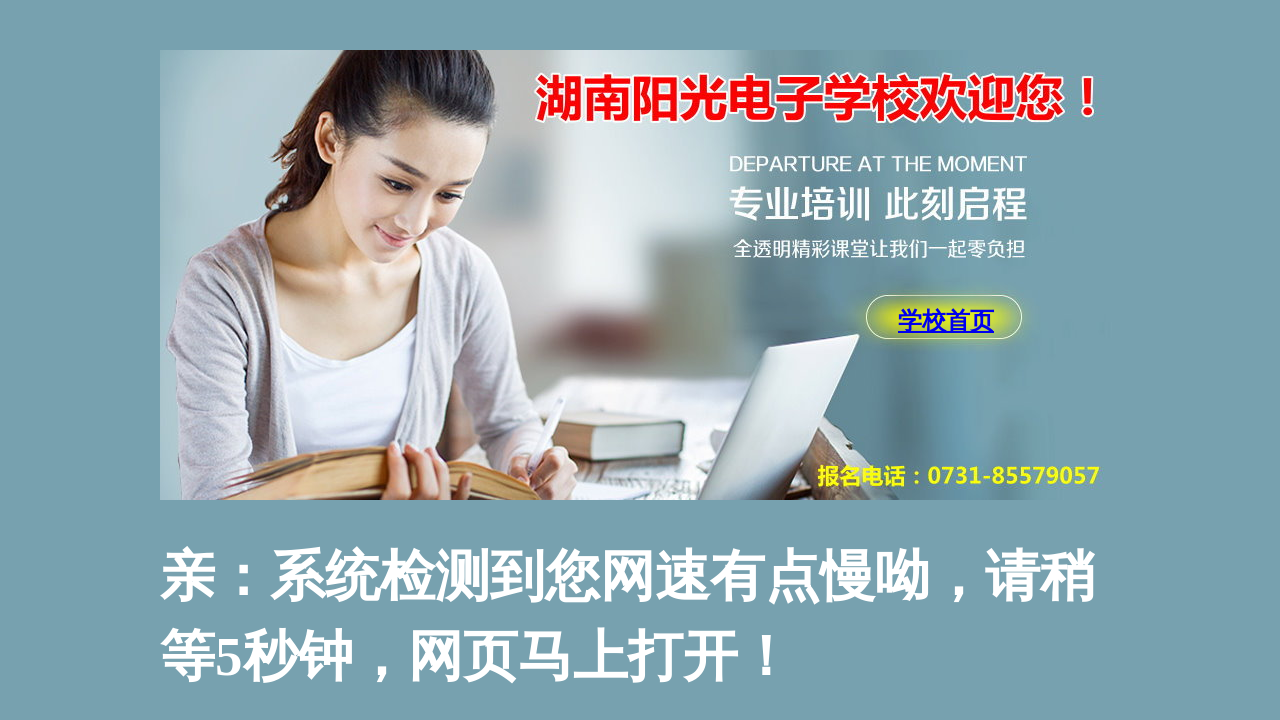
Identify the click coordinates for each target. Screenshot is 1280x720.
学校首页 (946, 321)
